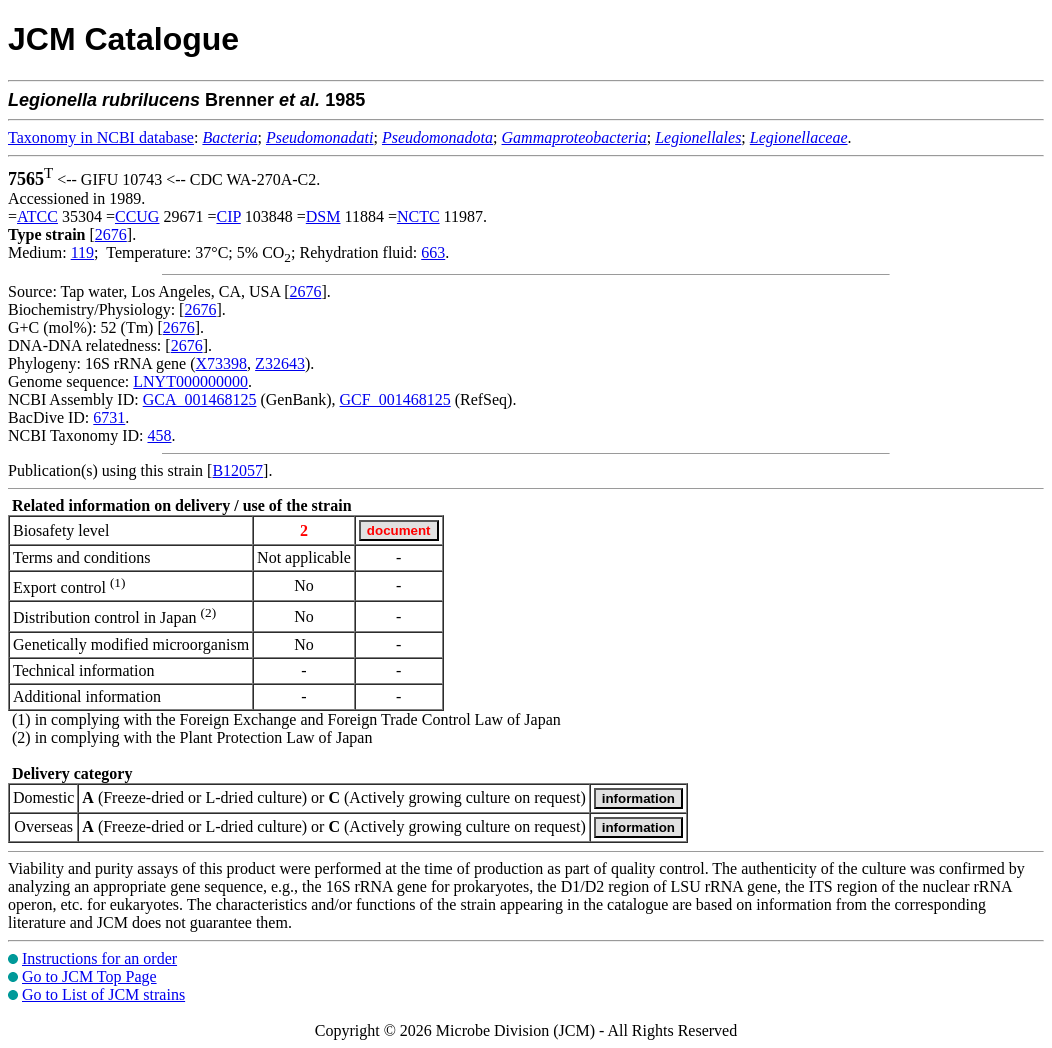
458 (159, 435)
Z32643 (280, 363)
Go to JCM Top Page (89, 976)
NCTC (418, 216)
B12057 (237, 470)
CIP (228, 216)
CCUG (137, 216)
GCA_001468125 (200, 399)
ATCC (37, 216)
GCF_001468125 (395, 399)
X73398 (222, 363)
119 (82, 252)
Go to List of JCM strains (103, 994)
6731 (109, 417)
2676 (111, 234)
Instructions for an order (99, 958)
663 (433, 252)
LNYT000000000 (190, 381)
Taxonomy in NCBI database (101, 137)
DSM (323, 216)
